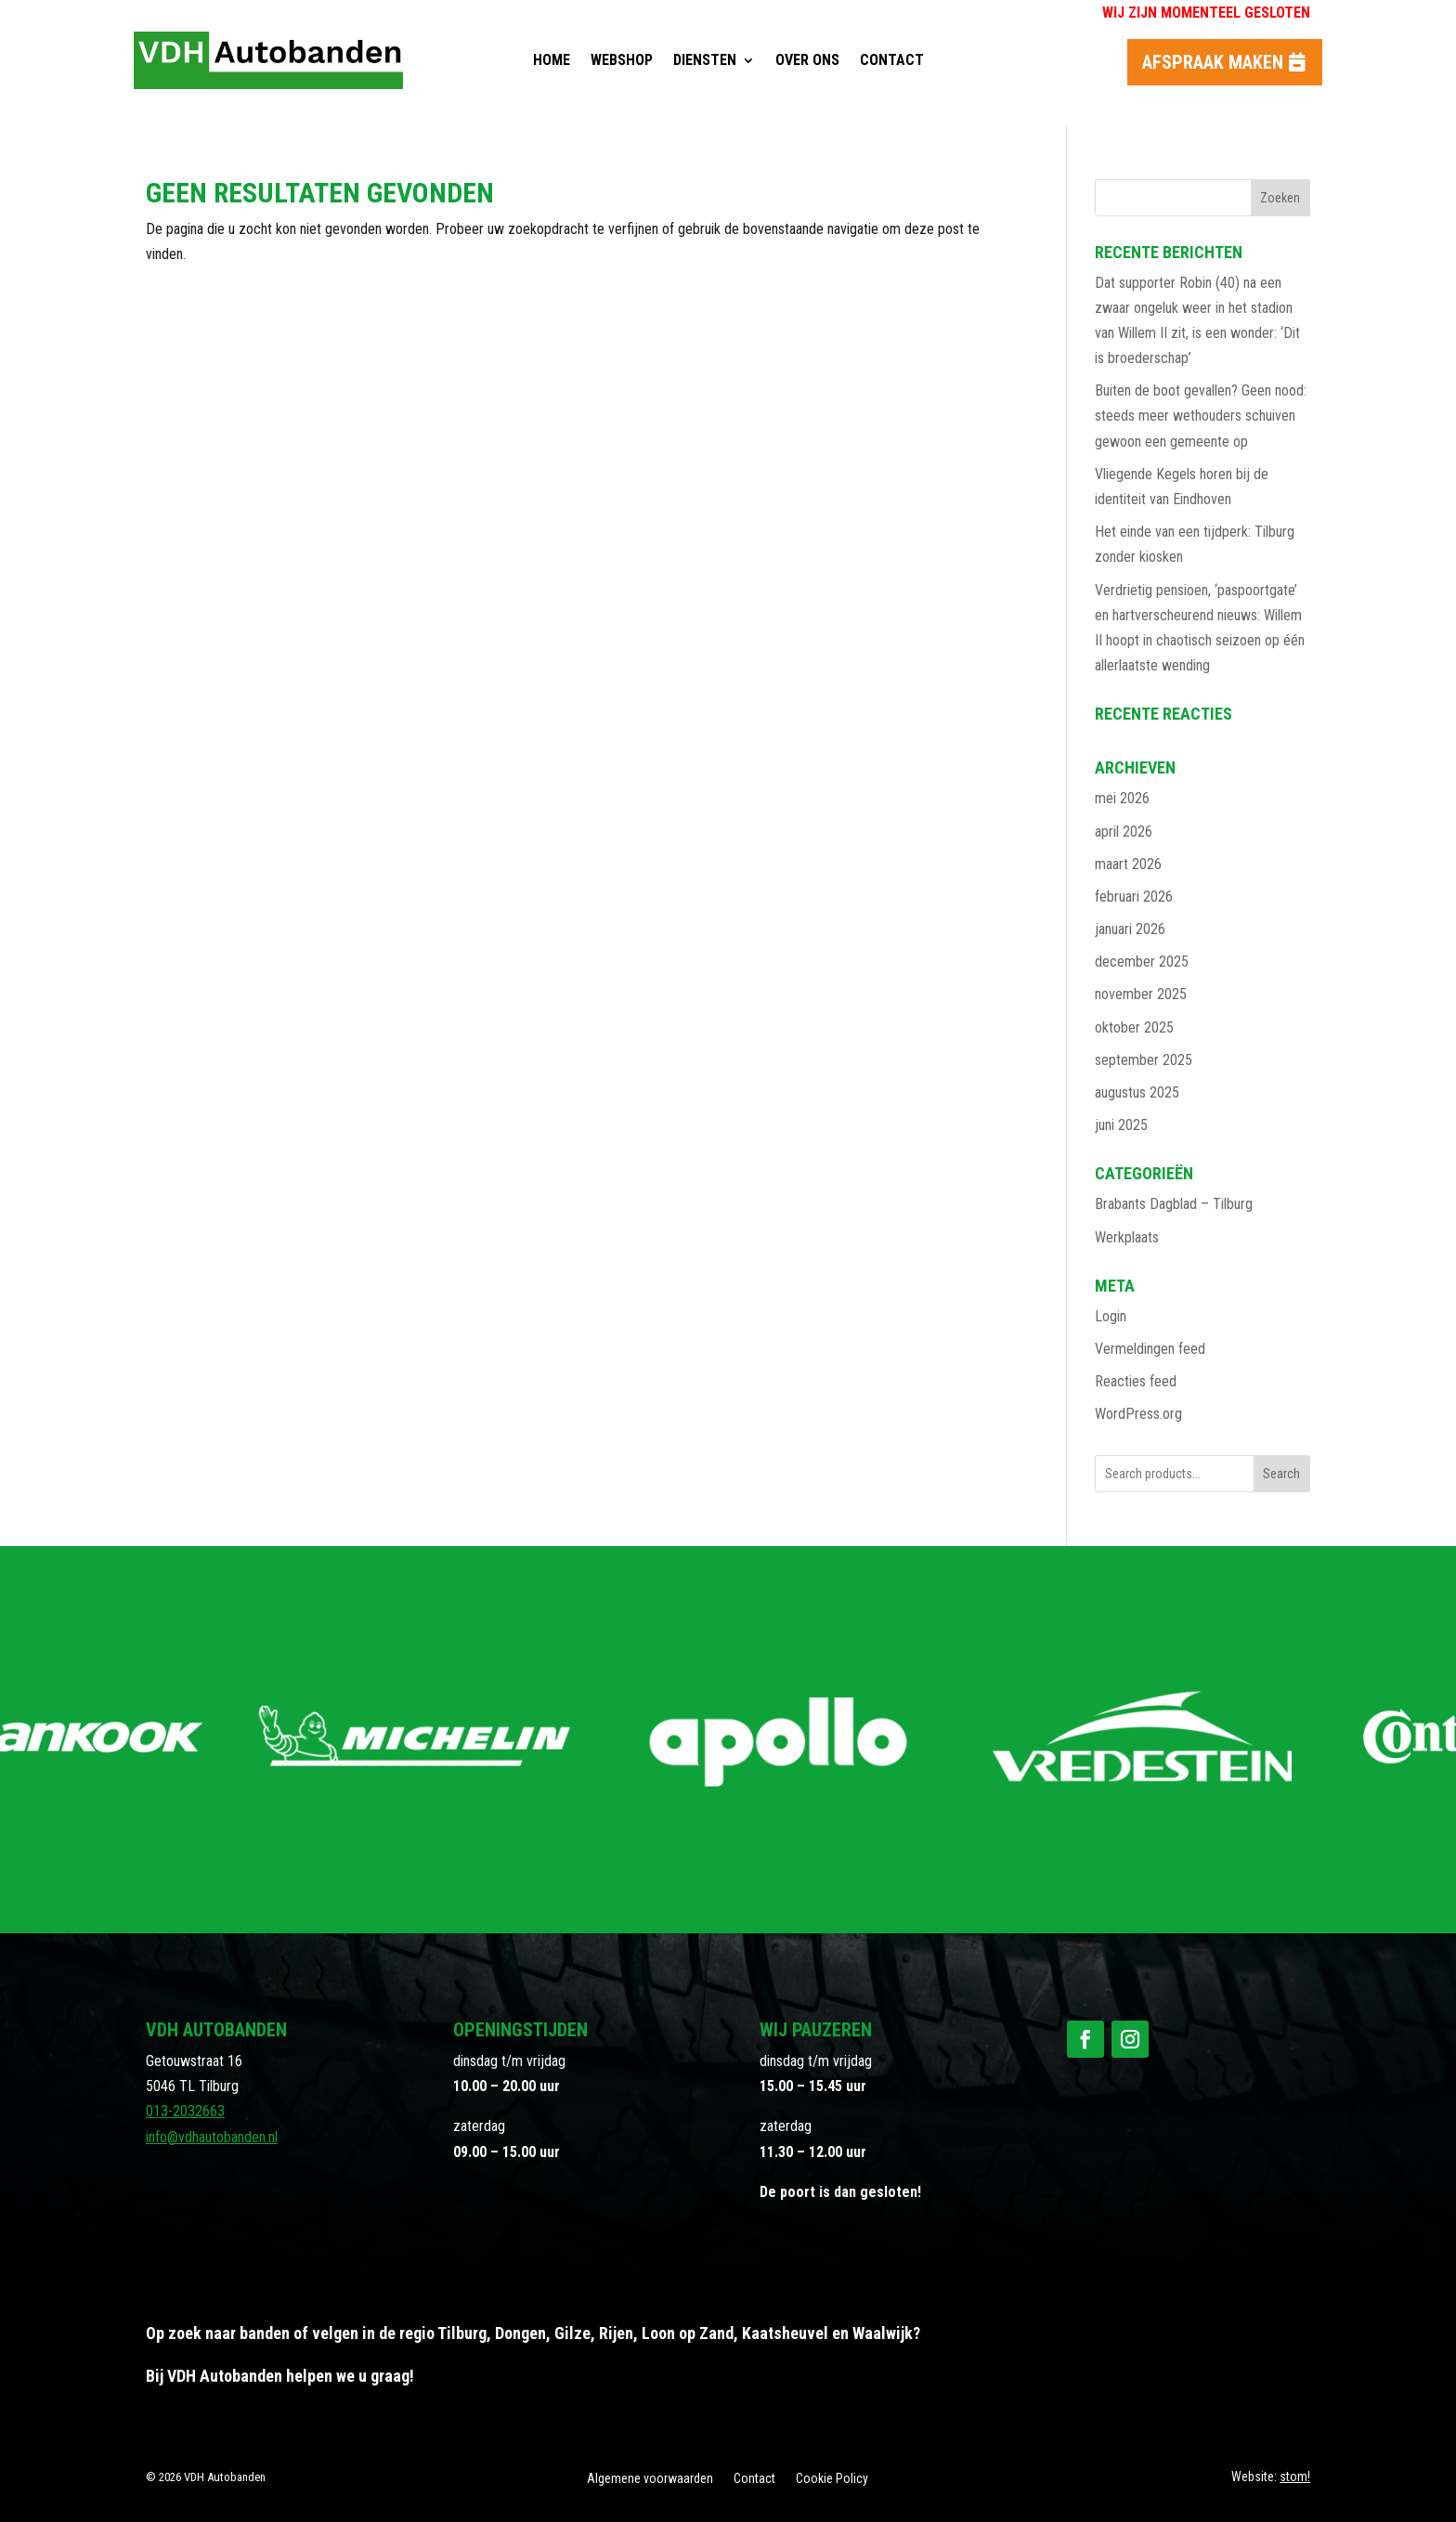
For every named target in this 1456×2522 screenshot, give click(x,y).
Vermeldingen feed (1150, 1349)
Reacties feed (1135, 1381)
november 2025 (1141, 994)
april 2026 (1123, 831)
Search (1281, 1473)
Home (551, 60)
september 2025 (1143, 1060)
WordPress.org (1138, 1414)
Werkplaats (1127, 1237)
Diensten (704, 60)
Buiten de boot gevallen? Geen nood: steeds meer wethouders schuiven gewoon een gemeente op (1200, 415)
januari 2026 (1130, 929)
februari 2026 (1134, 896)
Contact (892, 60)
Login (1110, 1316)
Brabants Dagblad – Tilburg (1174, 1204)
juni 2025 (1121, 1125)
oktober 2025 (1134, 1027)
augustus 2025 (1137, 1092)
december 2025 (1142, 961)
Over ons (807, 60)
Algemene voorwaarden (650, 2479)
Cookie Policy (832, 2479)
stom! (1295, 2476)
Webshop (622, 60)
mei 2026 (1122, 798)
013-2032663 (185, 2111)
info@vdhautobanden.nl (212, 2137)
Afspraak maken (1212, 62)
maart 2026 (1128, 864)
